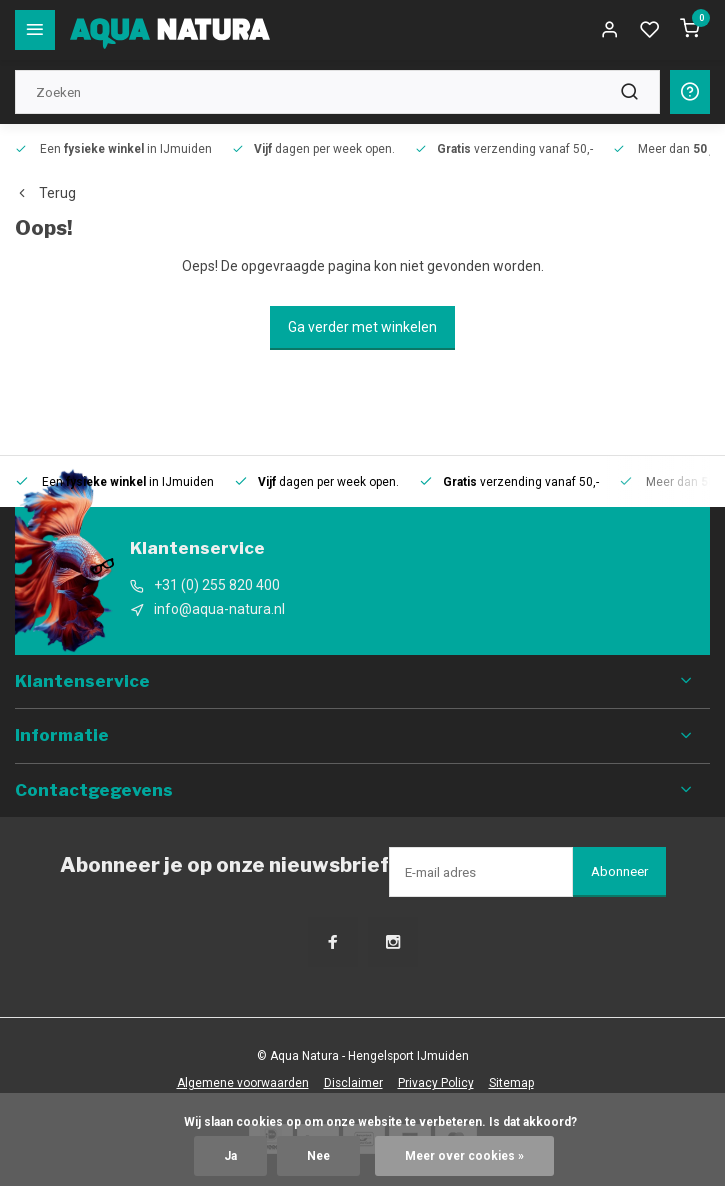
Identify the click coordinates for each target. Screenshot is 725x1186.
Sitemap (511, 1083)
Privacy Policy (436, 1083)
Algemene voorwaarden (243, 1083)
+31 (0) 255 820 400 (217, 585)
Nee (318, 1156)
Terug (45, 193)
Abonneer (619, 871)
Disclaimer (353, 1083)
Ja (230, 1156)
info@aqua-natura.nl (219, 609)
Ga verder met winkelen (362, 327)
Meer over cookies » (464, 1156)
